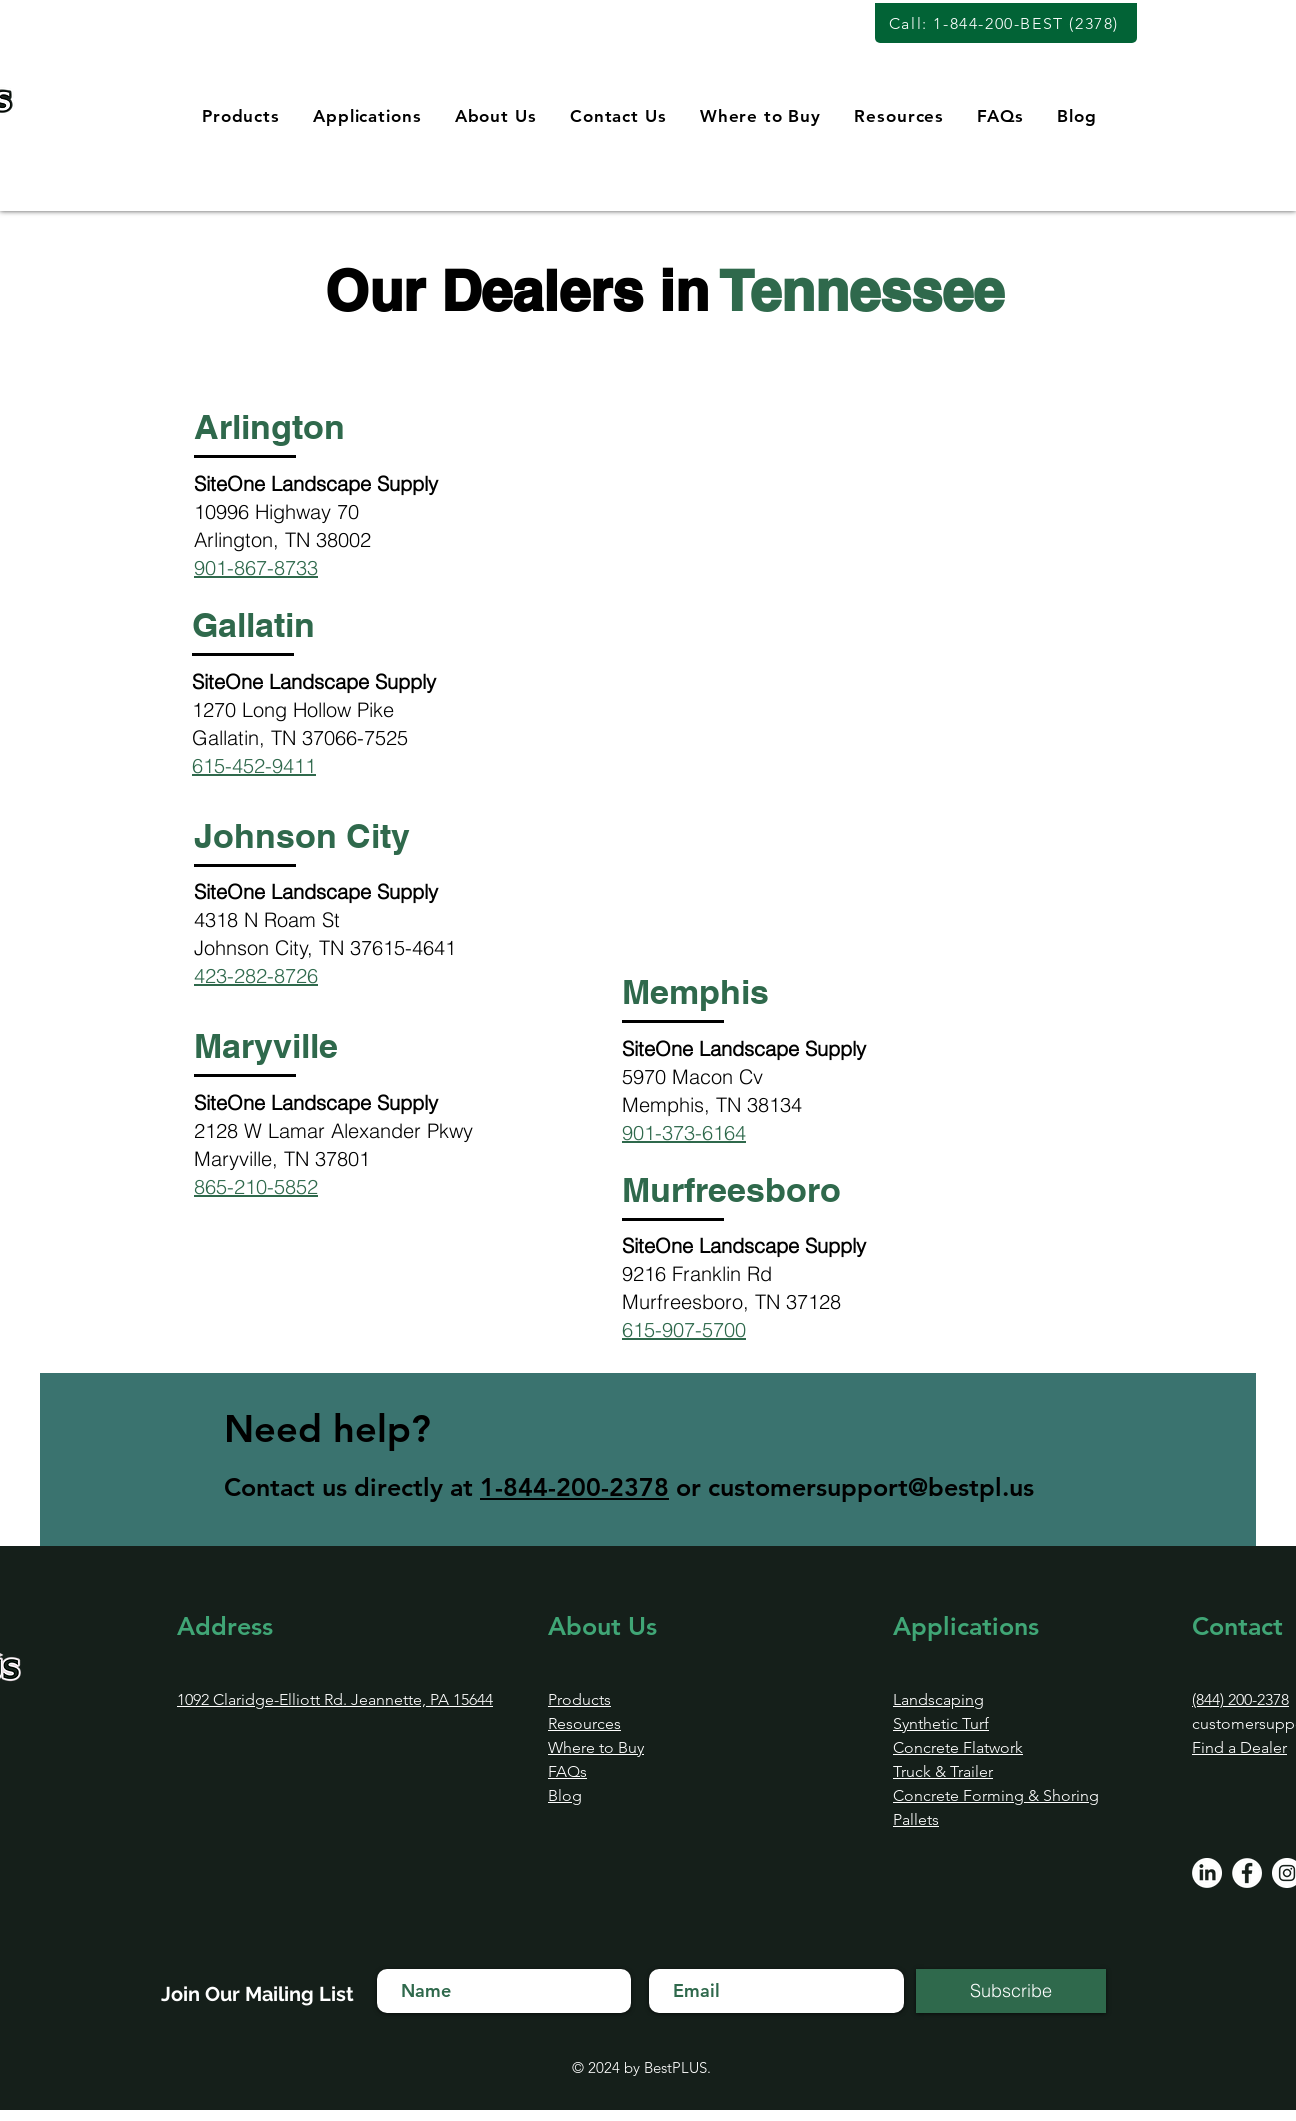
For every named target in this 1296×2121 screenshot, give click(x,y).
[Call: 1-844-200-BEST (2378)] (1006, 23)
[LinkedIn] (1207, 1873)
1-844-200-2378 (574, 1487)
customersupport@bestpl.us (871, 1487)
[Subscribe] (1011, 1991)
